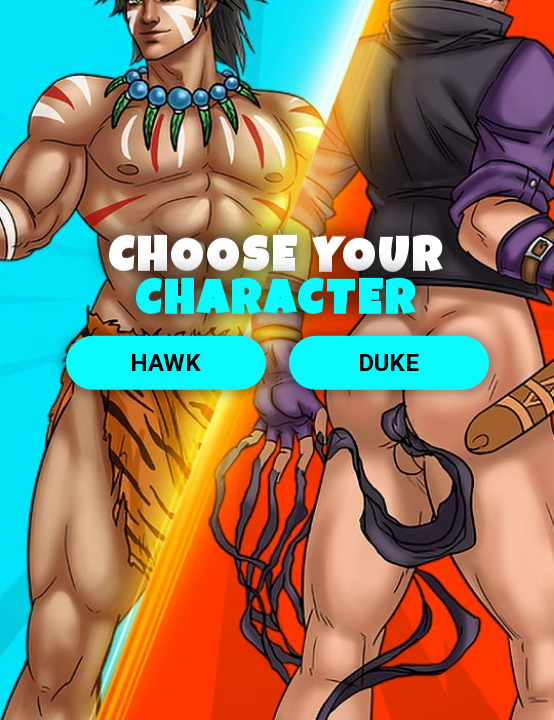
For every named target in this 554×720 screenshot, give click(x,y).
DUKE (388, 363)
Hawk (165, 363)
